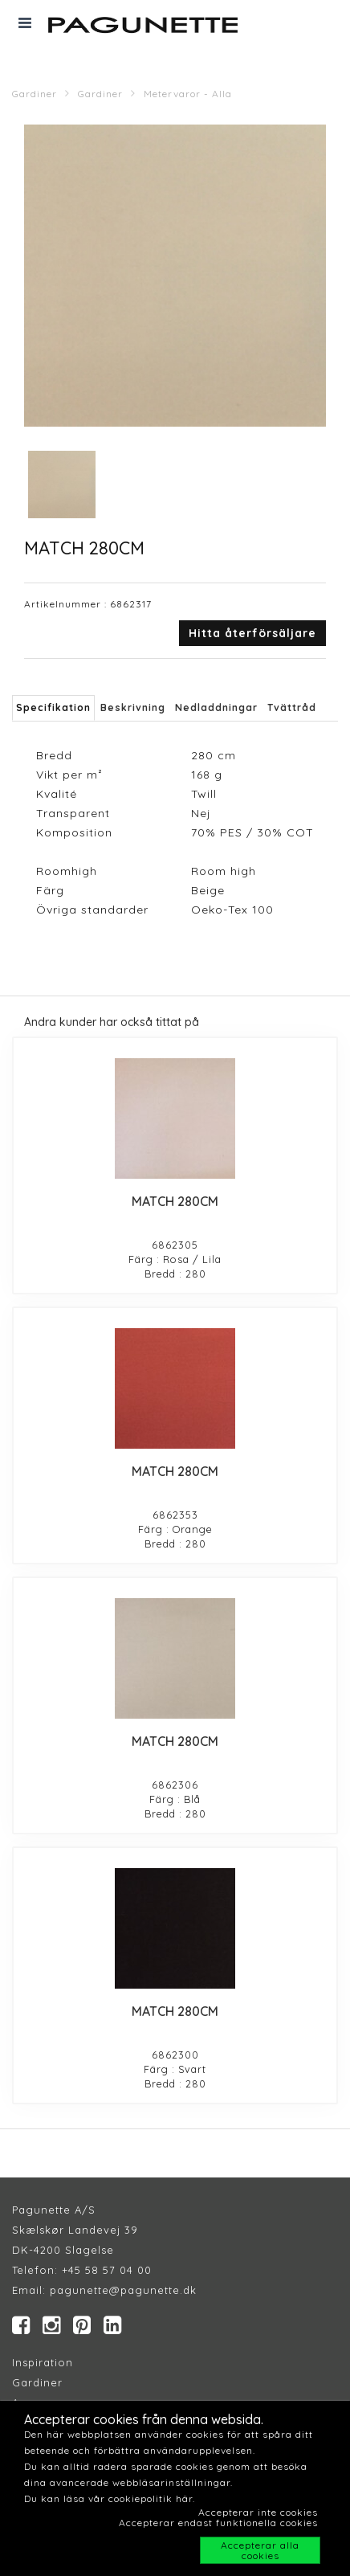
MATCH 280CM (175, 1201)
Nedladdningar (216, 707)
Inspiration (42, 2362)
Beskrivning (132, 707)
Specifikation (53, 707)
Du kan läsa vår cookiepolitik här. (109, 2498)
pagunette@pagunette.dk (123, 2290)
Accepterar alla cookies (260, 2550)
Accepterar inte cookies (258, 2512)
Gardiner (34, 94)
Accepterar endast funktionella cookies (218, 2522)
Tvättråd (291, 707)
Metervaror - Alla (188, 94)
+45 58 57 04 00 (105, 2269)
